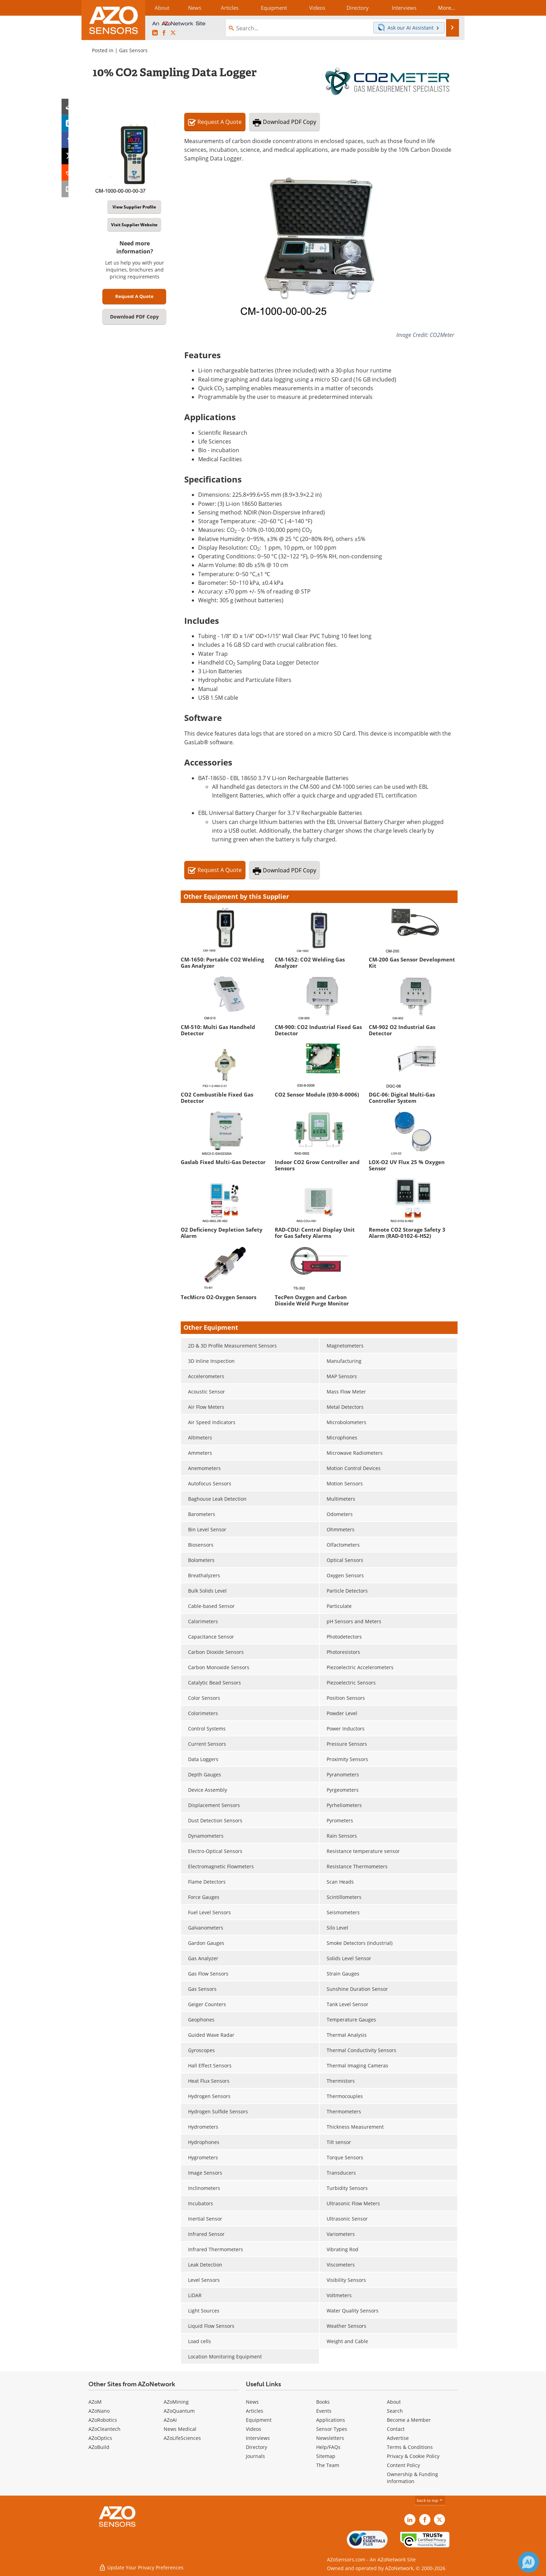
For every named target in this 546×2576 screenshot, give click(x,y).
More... (445, 7)
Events (324, 2411)
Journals (255, 2456)
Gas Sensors (133, 50)
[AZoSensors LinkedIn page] (155, 33)
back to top (430, 2500)
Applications (330, 2420)
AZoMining (176, 2401)
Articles (254, 2411)
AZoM (95, 2401)
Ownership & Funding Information (412, 2477)
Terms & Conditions (410, 2447)
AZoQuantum (179, 2411)
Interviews (258, 2438)
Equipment (259, 2420)
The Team (327, 2465)
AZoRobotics (102, 2420)
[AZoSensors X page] (173, 33)
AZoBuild (98, 2447)
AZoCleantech (104, 2429)
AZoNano (99, 2411)
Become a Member (409, 2420)
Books (323, 2401)
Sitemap (325, 2456)
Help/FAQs (328, 2447)
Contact (396, 2429)
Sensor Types (331, 2429)
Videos (253, 2429)
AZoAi (170, 2420)
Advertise (398, 2438)
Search (395, 2411)
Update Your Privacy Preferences (141, 2567)
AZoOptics (100, 2438)
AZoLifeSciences (182, 2438)
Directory (256, 2447)
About (394, 2401)
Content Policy (403, 2465)
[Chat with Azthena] (528, 2562)
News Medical (180, 2429)
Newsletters (330, 2438)
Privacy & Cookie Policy (413, 2456)
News (252, 2401)
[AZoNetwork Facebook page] (164, 33)
